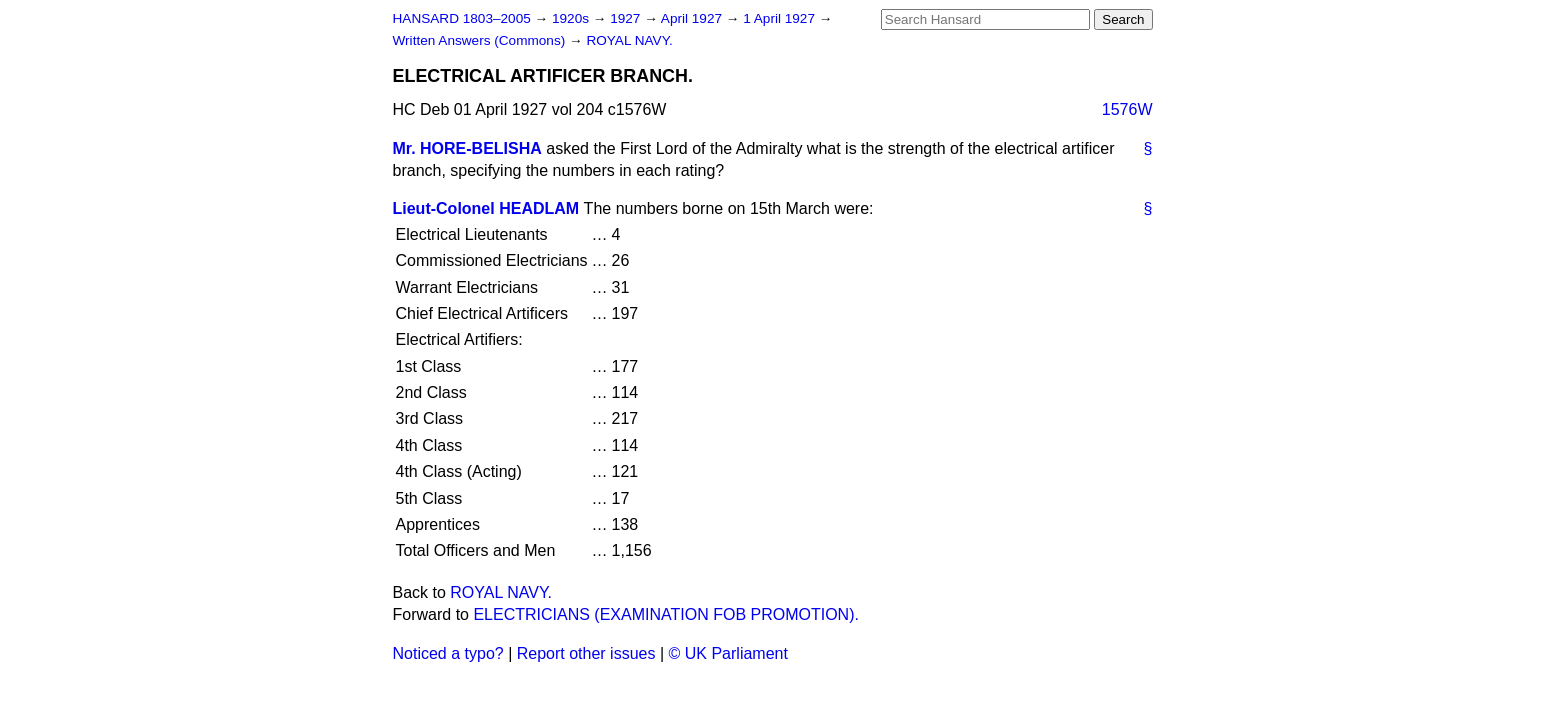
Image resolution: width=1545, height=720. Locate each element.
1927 (627, 18)
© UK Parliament (728, 653)
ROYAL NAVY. (629, 40)
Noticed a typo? (448, 653)
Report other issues (586, 653)
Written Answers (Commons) (481, 40)
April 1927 (693, 18)
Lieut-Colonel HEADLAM (486, 208)
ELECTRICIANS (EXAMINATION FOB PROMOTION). (666, 614)
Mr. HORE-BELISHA (467, 148)
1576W (1127, 109)
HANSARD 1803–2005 (462, 18)
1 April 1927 (781, 18)
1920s (572, 18)
